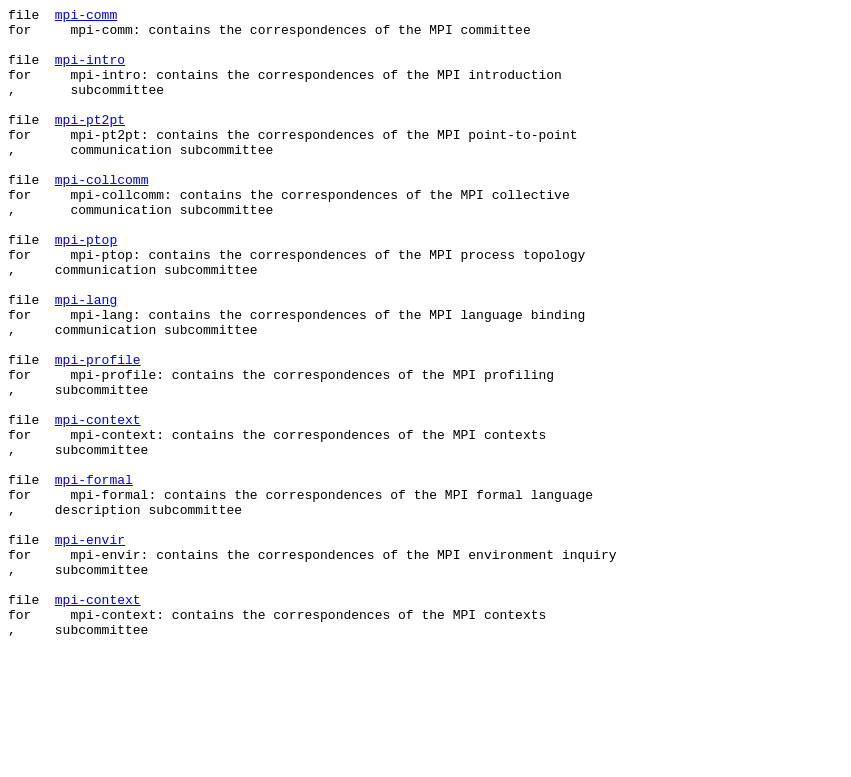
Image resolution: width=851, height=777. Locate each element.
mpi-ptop (86, 287)
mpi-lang (86, 359)
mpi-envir (90, 647)
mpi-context (98, 503)
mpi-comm (86, 17)
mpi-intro (90, 71)
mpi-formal (94, 575)
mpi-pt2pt (90, 143)
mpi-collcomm (102, 215)
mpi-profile (98, 431)
